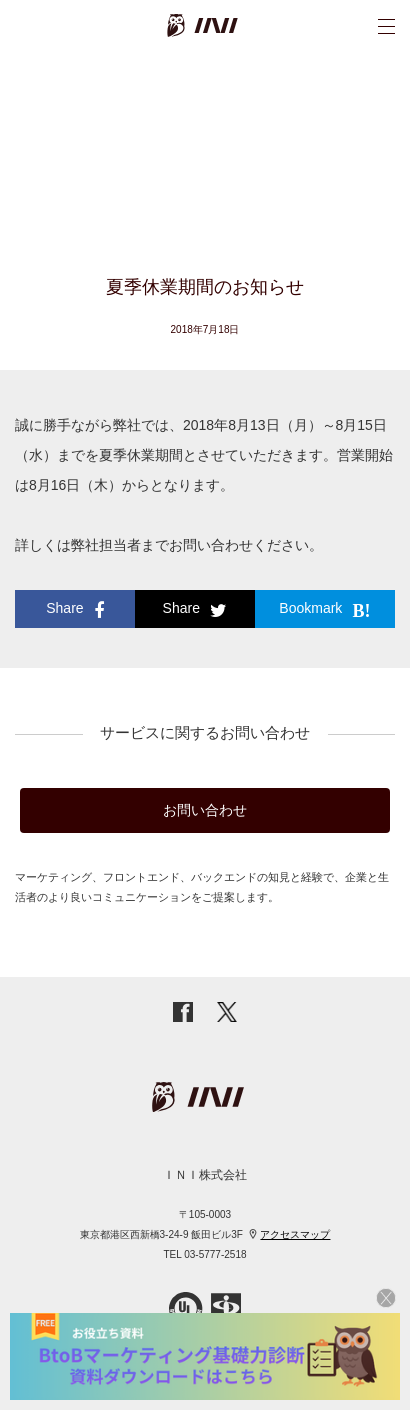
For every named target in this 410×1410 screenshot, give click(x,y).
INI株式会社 (230, 25)
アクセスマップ (295, 1234)
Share (74, 610)
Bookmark (324, 610)
